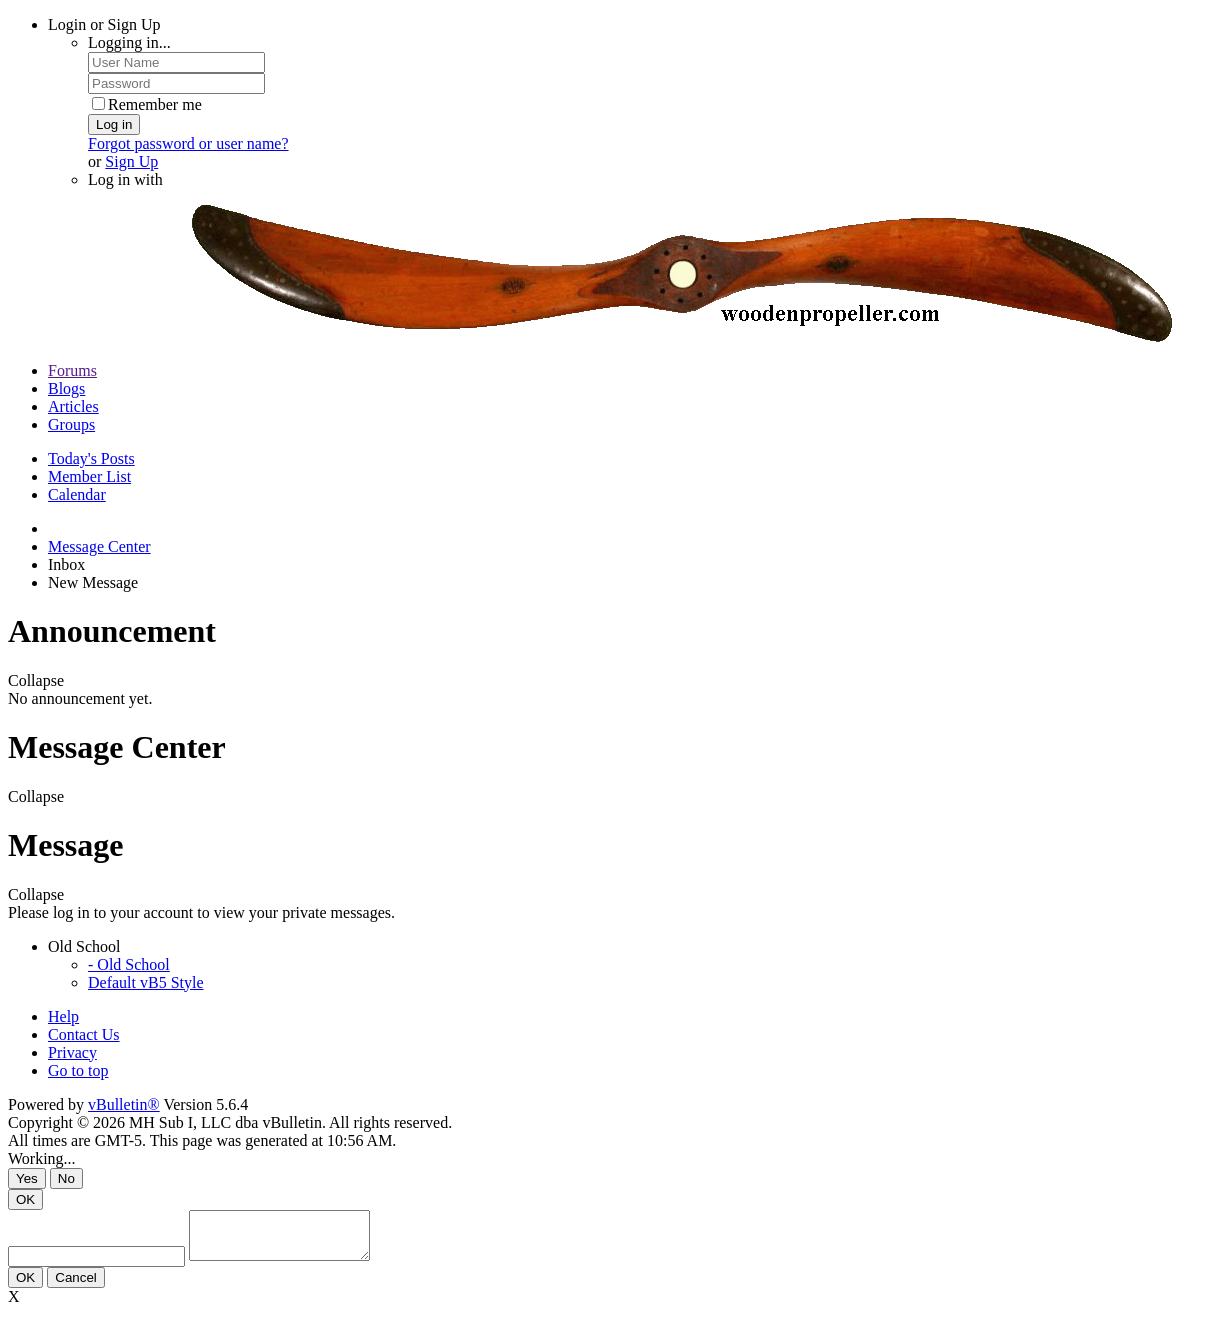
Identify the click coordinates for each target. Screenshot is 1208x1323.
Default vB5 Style (146, 982)
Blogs (66, 388)
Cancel (76, 1286)
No (66, 1178)
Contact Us (84, 1034)
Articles (73, 406)
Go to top (78, 1070)
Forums (72, 370)
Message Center (99, 546)
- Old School (129, 964)
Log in (114, 124)
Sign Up (131, 161)
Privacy (72, 1052)
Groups (71, 424)
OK (25, 1199)
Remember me (147, 104)
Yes (27, 1178)
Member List (89, 476)
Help (63, 1016)
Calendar (77, 494)
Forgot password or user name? (188, 143)
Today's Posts (91, 458)
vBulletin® (124, 1104)
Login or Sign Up (104, 24)
